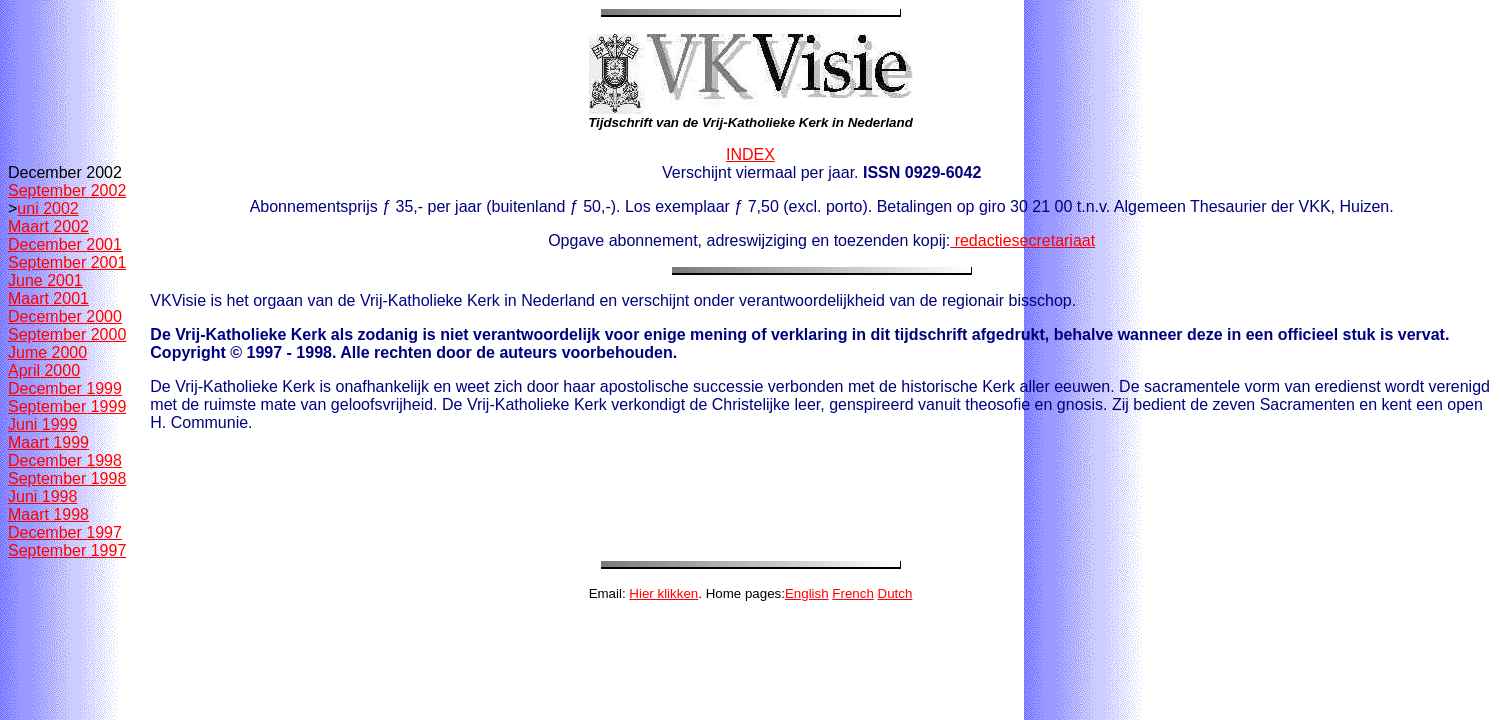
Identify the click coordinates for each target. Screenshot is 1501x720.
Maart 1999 (48, 442)
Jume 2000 (47, 352)
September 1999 (67, 406)
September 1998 (67, 478)
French (852, 593)
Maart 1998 (48, 514)
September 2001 (67, 262)
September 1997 (67, 550)
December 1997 (65, 532)
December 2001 (65, 244)
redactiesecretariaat (1022, 240)
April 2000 (44, 370)
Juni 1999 (42, 424)
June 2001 (45, 280)
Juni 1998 (42, 496)
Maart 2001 (48, 298)
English (807, 593)
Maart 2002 (48, 226)
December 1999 (65, 388)
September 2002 (67, 190)
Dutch (895, 593)
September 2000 (67, 334)
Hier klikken (663, 593)
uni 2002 (47, 208)
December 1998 (65, 460)
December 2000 (65, 316)
